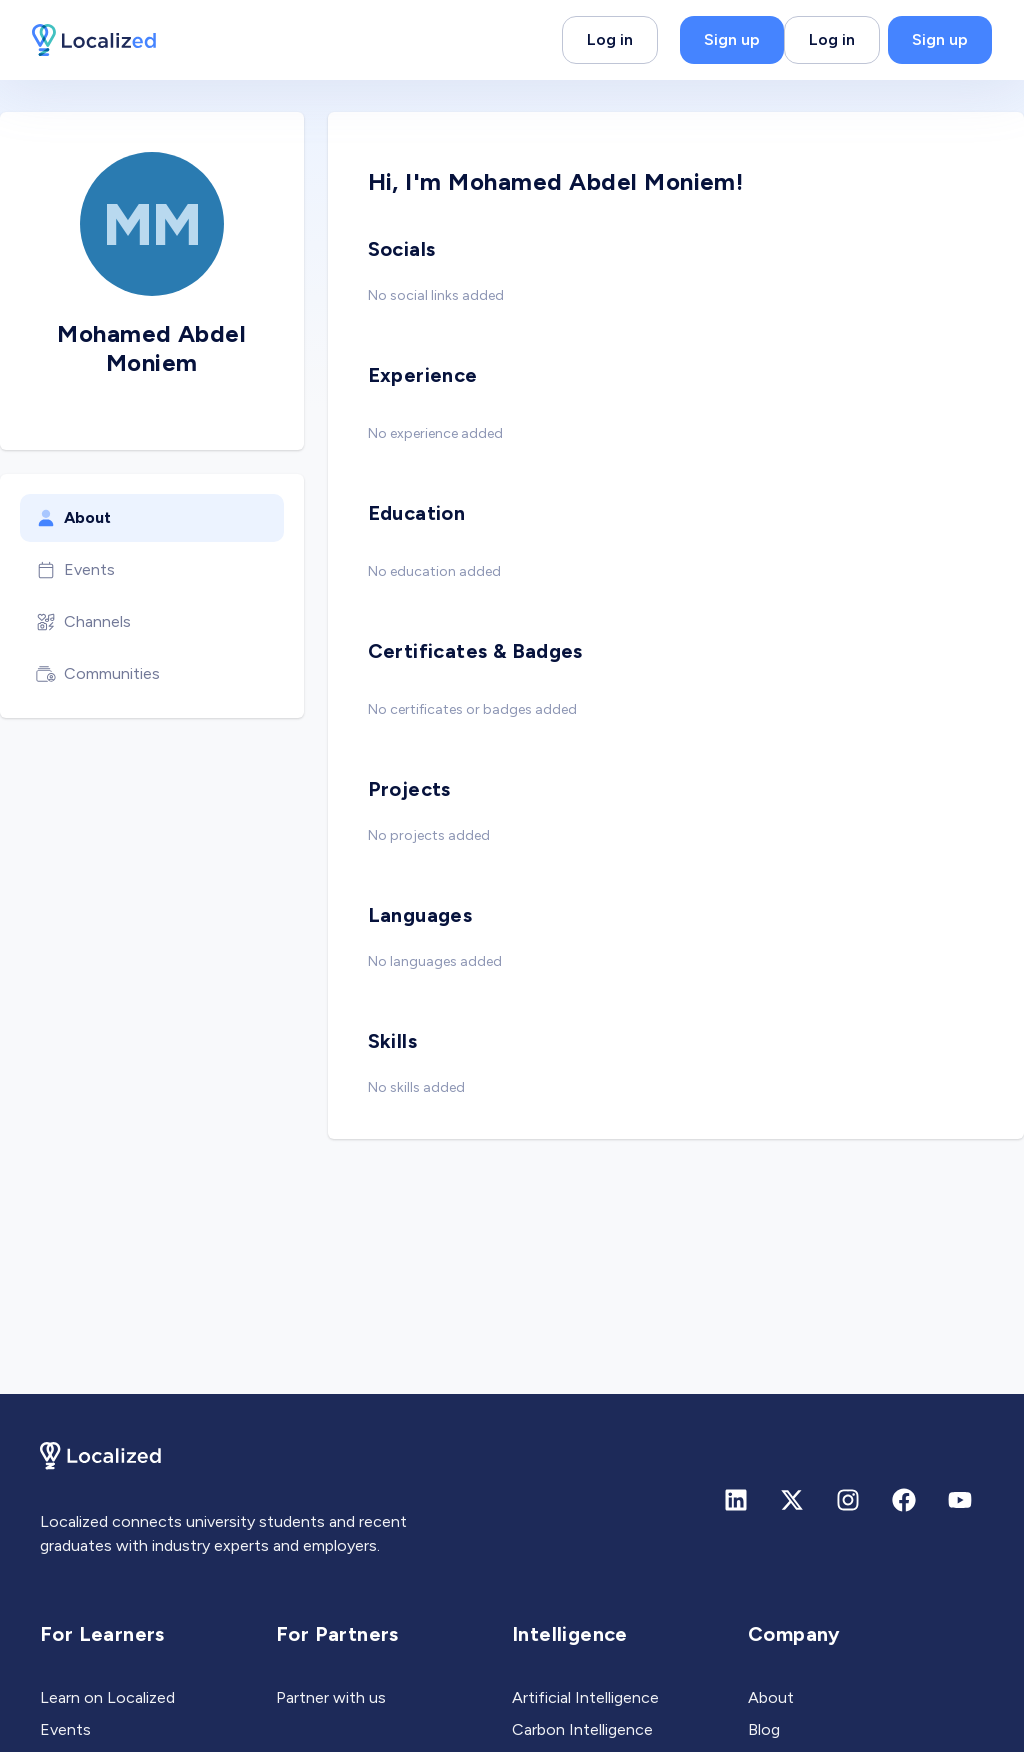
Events (75, 570)
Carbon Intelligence (582, 1729)
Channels (83, 622)
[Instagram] (848, 1500)
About (73, 518)
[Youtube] (960, 1500)
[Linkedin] (736, 1500)
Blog (764, 1729)
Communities (98, 674)
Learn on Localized (107, 1697)
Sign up (732, 39)
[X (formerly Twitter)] (792, 1500)
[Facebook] (904, 1500)
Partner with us (331, 1697)
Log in (610, 39)
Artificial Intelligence (585, 1697)
